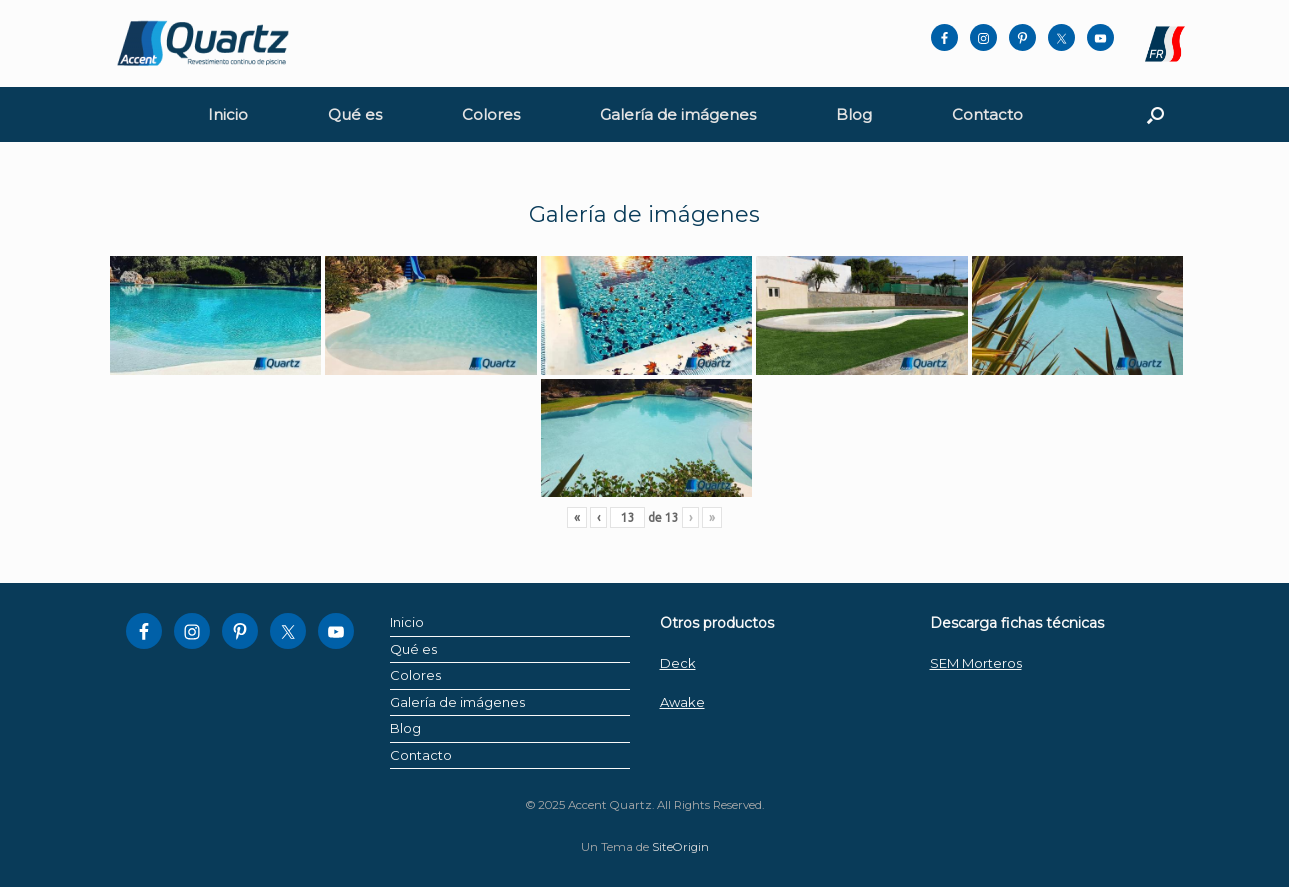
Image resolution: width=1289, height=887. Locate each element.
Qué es (355, 114)
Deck (678, 663)
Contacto (987, 114)
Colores (491, 114)
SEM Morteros (976, 663)
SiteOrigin (680, 847)
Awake (682, 702)
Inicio (228, 114)
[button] (1155, 114)
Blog (854, 114)
